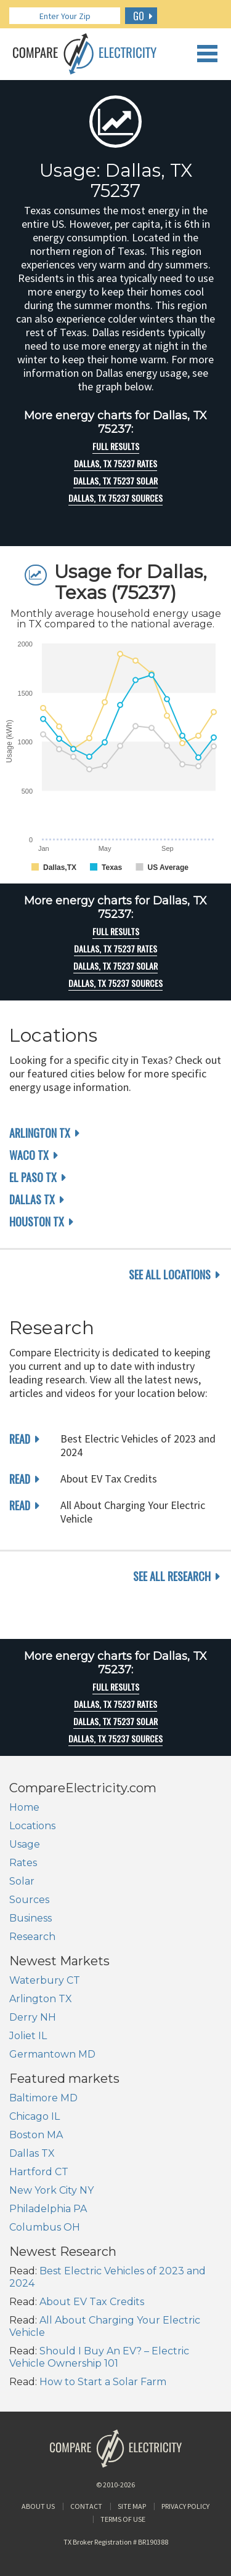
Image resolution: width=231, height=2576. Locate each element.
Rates (23, 1863)
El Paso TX (33, 1177)
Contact (86, 2506)
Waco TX (29, 1155)
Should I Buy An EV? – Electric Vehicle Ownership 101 (99, 2357)
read (19, 1439)
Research (32, 1936)
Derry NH (32, 2017)
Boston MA (36, 2135)
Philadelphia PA (48, 2209)
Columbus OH (44, 2227)
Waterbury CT (44, 1980)
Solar (21, 1881)
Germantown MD (52, 2054)
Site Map (132, 2506)
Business (30, 1918)
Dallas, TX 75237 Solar (115, 480)
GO (138, 16)
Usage (24, 1844)
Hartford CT (38, 2172)
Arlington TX (39, 1133)
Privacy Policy (185, 2506)
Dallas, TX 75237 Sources (115, 498)
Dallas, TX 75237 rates (115, 463)
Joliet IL (28, 2036)
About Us (38, 2506)
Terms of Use (122, 2519)
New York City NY (51, 2190)
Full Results (115, 446)
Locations (32, 1826)
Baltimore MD (43, 2098)
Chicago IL (34, 2116)
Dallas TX (32, 1199)
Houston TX (36, 1221)
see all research (172, 1576)
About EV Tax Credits (91, 2302)
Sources (29, 1900)
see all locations (170, 1274)
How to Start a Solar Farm (102, 2382)
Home (24, 1807)
